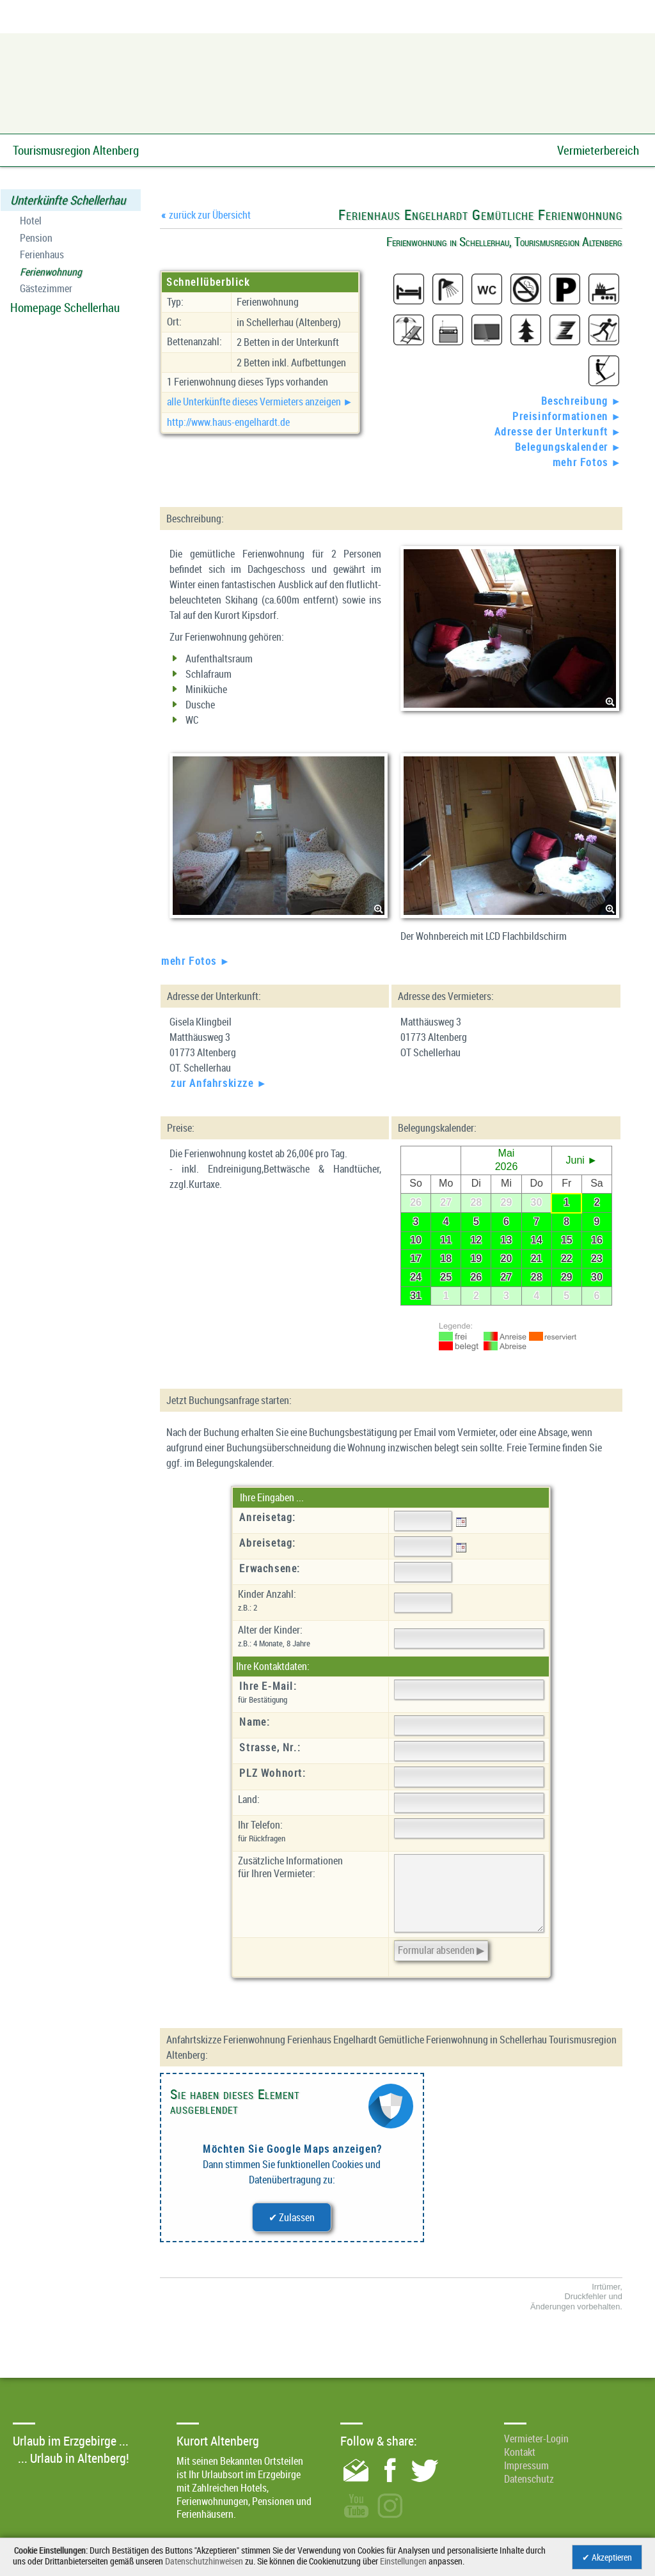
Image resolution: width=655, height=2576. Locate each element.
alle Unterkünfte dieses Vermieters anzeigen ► (260, 401)
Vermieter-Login (536, 2439)
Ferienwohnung (51, 272)
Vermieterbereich (598, 150)
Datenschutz (529, 2479)
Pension (36, 238)
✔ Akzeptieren (607, 2557)
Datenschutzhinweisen (204, 2561)
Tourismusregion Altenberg (76, 150)
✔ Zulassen (292, 2217)
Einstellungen (403, 2561)
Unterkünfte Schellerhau (67, 200)
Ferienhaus (42, 255)
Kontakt (519, 2452)
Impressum (526, 2465)
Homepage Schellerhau (65, 307)
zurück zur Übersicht (205, 215)
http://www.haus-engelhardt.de (228, 422)
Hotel (31, 221)
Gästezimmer (46, 288)
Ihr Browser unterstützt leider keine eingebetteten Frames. (506, 1226)
